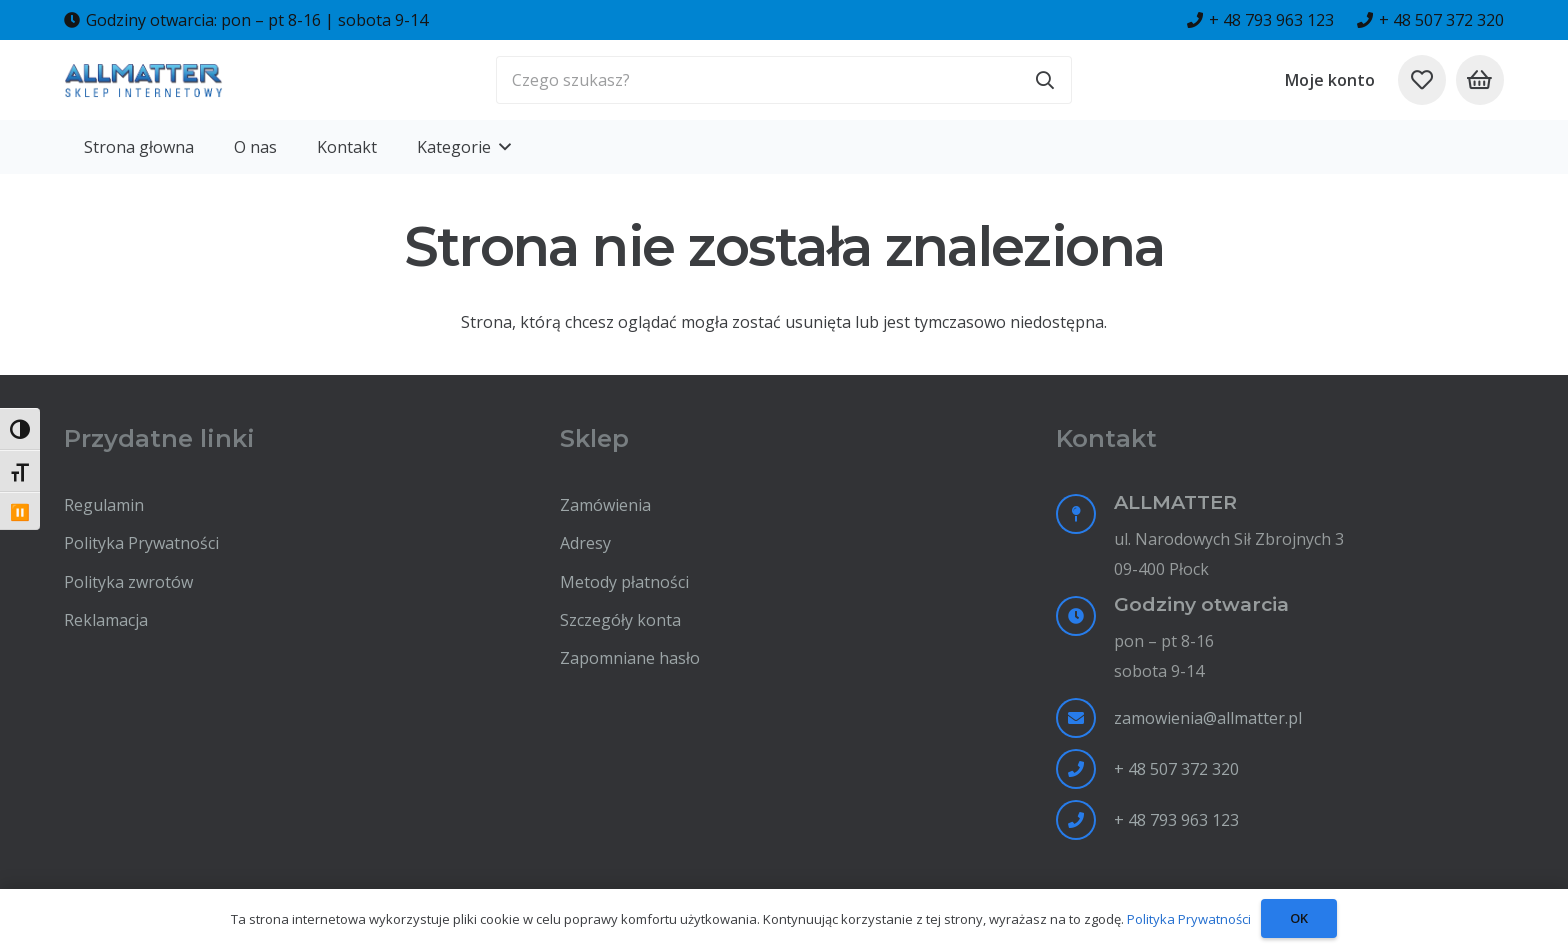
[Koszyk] (1480, 80)
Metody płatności (624, 582)
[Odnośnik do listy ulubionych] (1422, 80)
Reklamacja (106, 620)
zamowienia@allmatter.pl (1208, 718)
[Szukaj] (1045, 80)
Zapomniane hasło (630, 658)
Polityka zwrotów (128, 582)
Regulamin (104, 505)
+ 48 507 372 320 (1176, 769)
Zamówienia (605, 505)
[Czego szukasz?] (783, 80)
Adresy (585, 543)
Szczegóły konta (620, 620)
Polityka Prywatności (141, 543)
